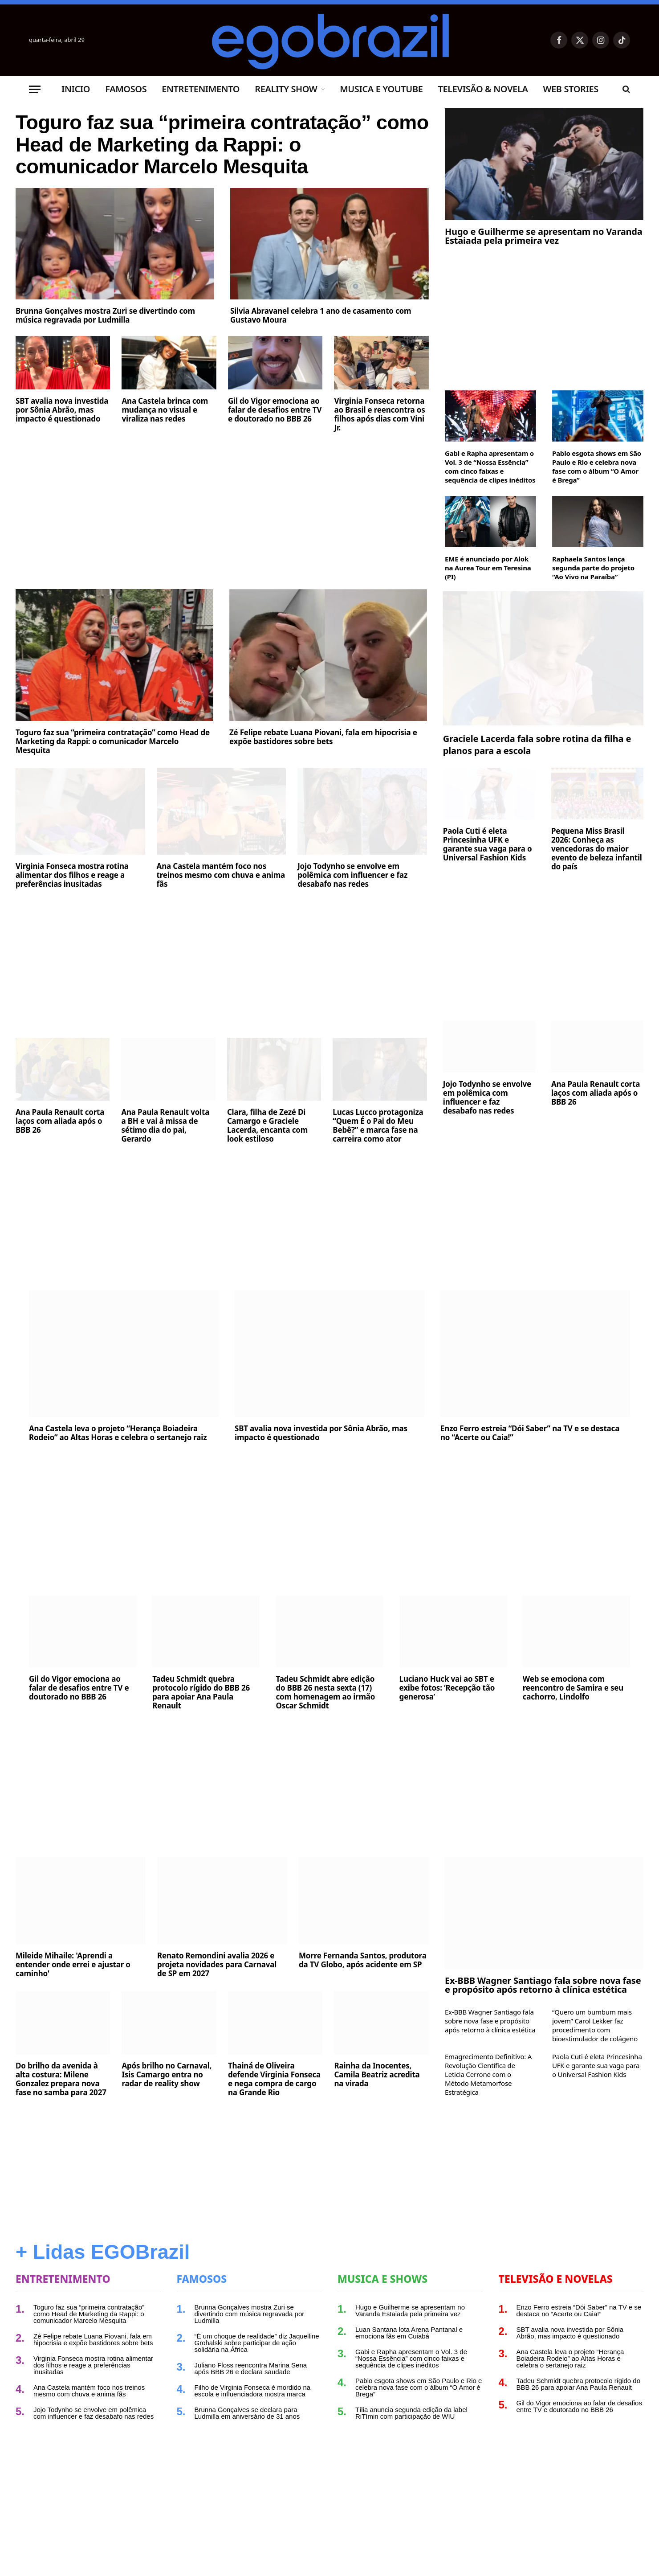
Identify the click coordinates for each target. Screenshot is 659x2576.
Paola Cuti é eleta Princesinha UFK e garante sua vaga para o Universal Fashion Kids (487, 844)
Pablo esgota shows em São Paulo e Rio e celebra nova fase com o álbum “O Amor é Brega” (596, 466)
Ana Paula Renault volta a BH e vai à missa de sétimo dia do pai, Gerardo (165, 1125)
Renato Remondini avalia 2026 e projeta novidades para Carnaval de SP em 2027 (217, 1964)
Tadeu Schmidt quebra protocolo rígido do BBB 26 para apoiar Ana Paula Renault (201, 1692)
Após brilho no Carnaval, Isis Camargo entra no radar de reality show (167, 2074)
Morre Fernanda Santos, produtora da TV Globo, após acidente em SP (363, 1960)
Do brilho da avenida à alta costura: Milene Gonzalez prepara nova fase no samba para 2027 (61, 2079)
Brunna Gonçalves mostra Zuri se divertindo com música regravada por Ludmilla (105, 324)
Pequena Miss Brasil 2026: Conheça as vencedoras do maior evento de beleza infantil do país (596, 849)
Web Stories (570, 89)
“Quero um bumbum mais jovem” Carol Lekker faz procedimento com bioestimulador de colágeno (595, 2025)
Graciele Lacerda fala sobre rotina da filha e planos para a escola (537, 745)
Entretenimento (201, 89)
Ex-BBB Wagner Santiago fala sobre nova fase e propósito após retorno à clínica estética (543, 1985)
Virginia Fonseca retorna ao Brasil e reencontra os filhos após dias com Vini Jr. (379, 423)
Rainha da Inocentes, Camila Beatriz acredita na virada (376, 2074)
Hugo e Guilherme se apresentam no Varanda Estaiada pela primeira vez (544, 236)
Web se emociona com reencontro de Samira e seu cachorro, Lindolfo (573, 1688)
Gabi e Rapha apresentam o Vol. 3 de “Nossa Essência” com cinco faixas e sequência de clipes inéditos (490, 466)
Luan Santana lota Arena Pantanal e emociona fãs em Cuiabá (409, 2332)
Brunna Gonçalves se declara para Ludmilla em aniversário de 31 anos (247, 2413)
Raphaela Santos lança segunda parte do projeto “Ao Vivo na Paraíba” (593, 567)
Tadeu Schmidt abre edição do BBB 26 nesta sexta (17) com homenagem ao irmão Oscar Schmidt (325, 1692)
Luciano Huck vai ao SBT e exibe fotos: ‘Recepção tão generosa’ (447, 1688)
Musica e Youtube (381, 89)
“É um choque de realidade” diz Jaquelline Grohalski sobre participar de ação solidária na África (257, 2343)
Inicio (75, 89)
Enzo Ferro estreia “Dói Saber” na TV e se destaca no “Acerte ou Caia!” (529, 1433)
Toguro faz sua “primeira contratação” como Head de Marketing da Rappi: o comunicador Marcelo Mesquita (214, 148)
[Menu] (35, 89)
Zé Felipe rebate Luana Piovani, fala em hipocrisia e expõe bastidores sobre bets (323, 737)
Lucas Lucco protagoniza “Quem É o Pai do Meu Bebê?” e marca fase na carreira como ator (378, 1125)
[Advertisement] (222, 514)
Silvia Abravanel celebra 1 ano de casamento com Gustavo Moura (320, 324)
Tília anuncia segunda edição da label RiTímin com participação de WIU (411, 2413)
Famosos (125, 89)
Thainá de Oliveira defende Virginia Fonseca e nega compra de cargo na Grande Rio (274, 2079)
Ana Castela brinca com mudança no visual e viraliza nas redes (165, 418)
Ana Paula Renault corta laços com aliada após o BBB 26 (60, 1121)
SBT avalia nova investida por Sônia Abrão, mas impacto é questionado (62, 418)
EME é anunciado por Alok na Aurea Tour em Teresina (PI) (488, 567)
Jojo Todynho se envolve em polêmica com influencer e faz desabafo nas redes (352, 875)
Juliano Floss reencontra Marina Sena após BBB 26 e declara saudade (251, 2368)
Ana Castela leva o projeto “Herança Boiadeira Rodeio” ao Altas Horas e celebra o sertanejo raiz (118, 1433)
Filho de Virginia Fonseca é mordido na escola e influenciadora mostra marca (253, 2390)
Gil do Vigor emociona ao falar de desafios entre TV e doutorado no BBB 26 (274, 418)
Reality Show (286, 89)
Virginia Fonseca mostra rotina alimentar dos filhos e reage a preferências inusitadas (72, 875)
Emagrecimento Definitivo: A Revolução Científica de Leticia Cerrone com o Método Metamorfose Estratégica (488, 2074)
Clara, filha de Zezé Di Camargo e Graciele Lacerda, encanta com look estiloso (267, 1125)
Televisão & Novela (483, 89)
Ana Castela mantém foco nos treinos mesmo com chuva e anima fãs (221, 875)
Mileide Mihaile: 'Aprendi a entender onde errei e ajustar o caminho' (73, 1964)
